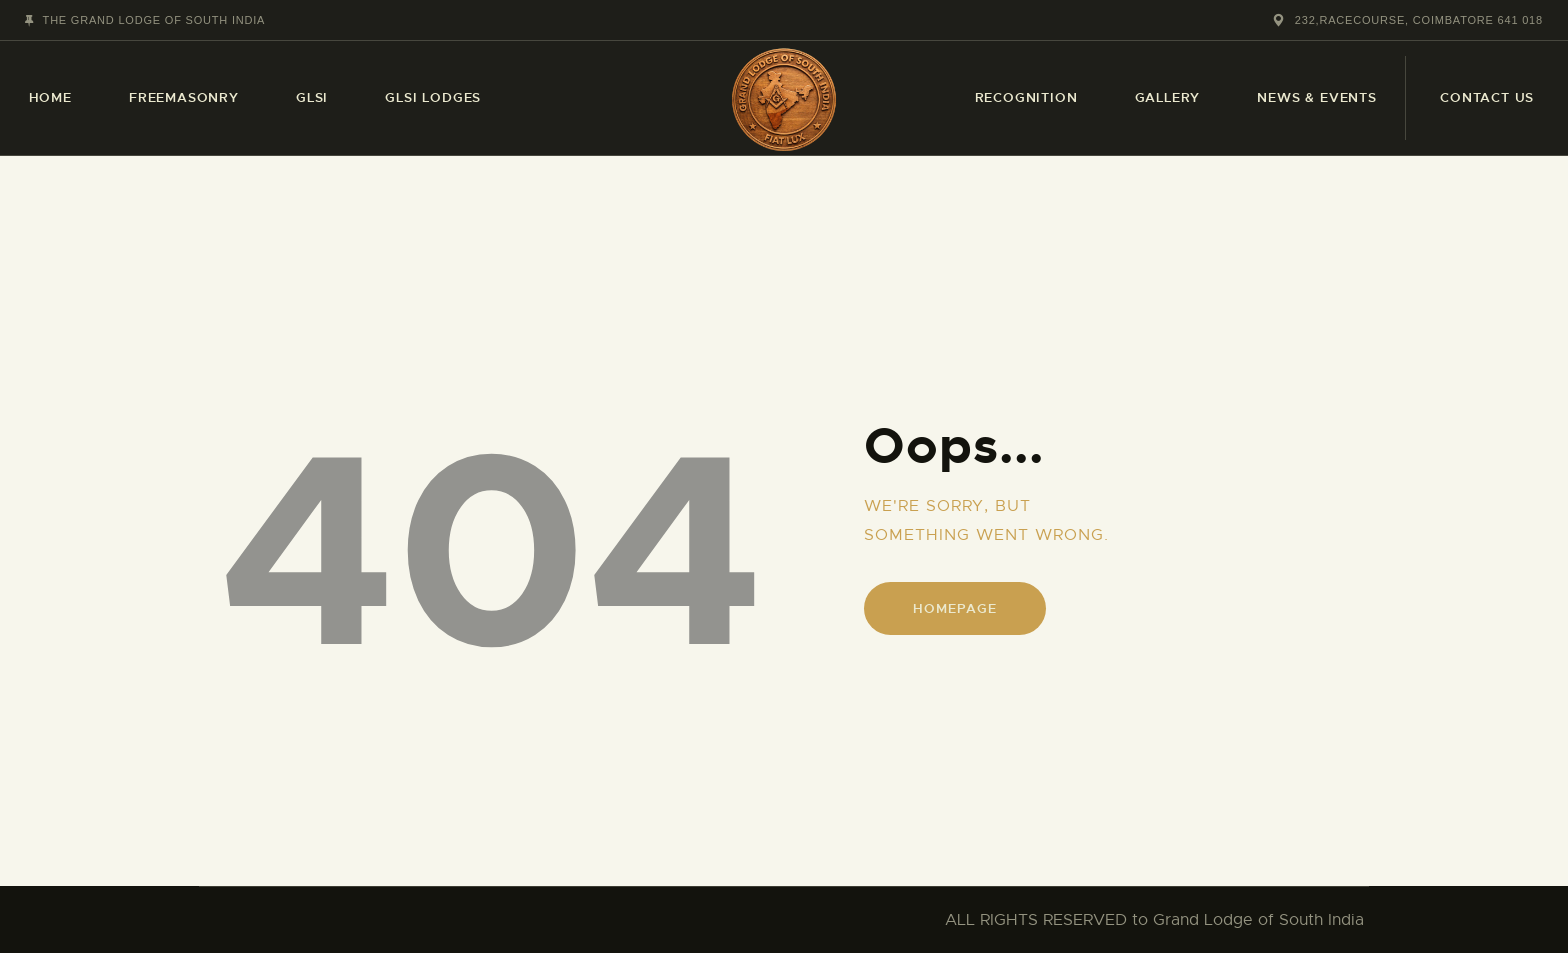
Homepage (954, 608)
